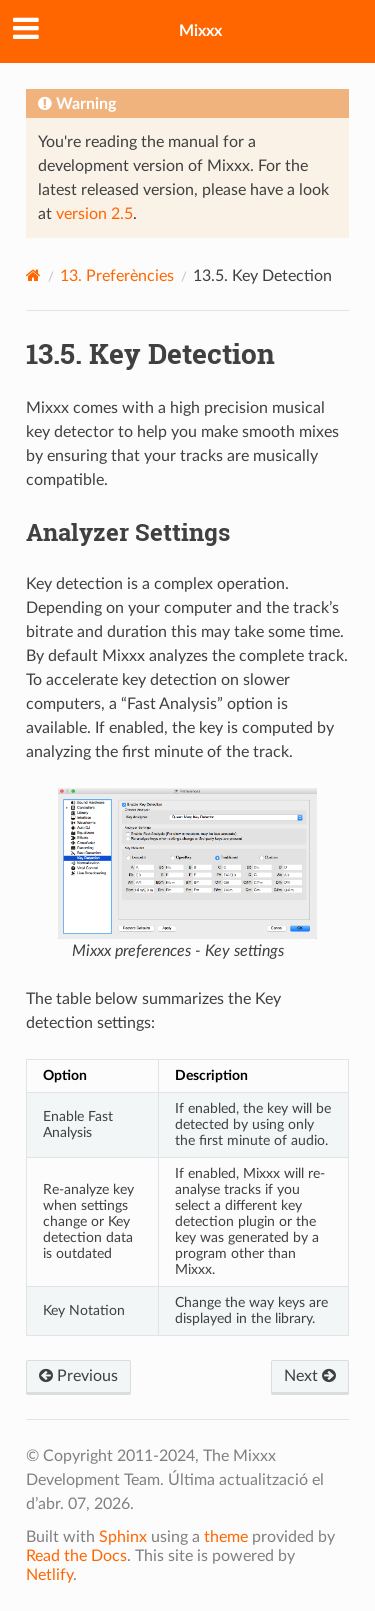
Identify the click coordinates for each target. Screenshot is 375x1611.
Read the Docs (76, 1556)
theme (226, 1537)
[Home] (33, 275)
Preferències (117, 276)
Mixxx (200, 31)
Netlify (49, 1575)
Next (310, 1376)
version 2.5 (94, 214)
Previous (78, 1376)
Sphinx (123, 1537)
